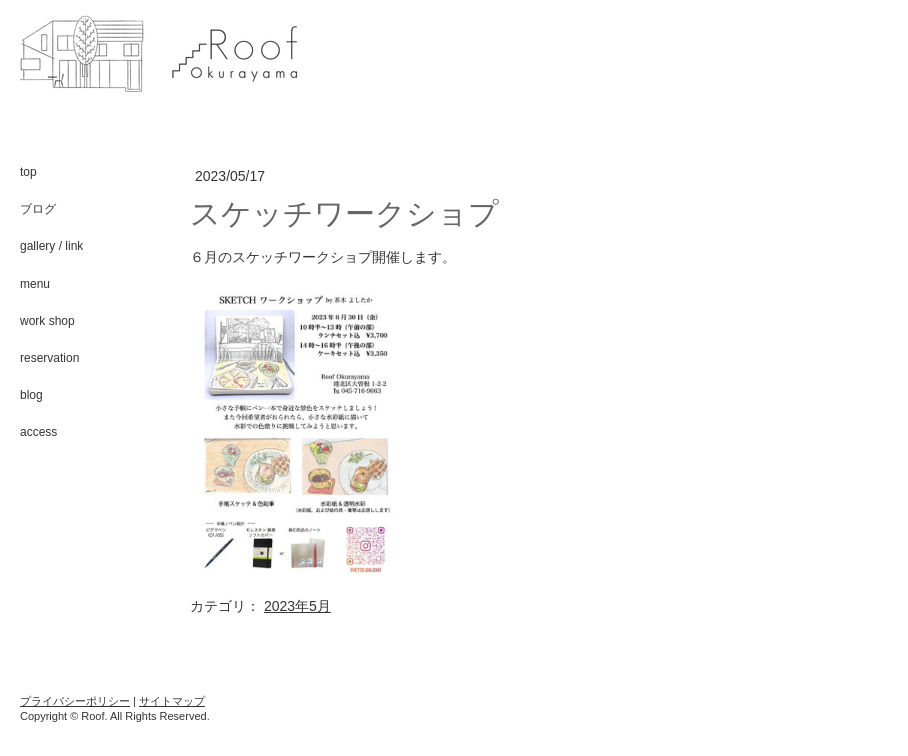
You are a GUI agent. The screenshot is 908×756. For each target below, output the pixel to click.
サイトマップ (172, 701)
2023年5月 (297, 606)
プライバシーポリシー (75, 701)
